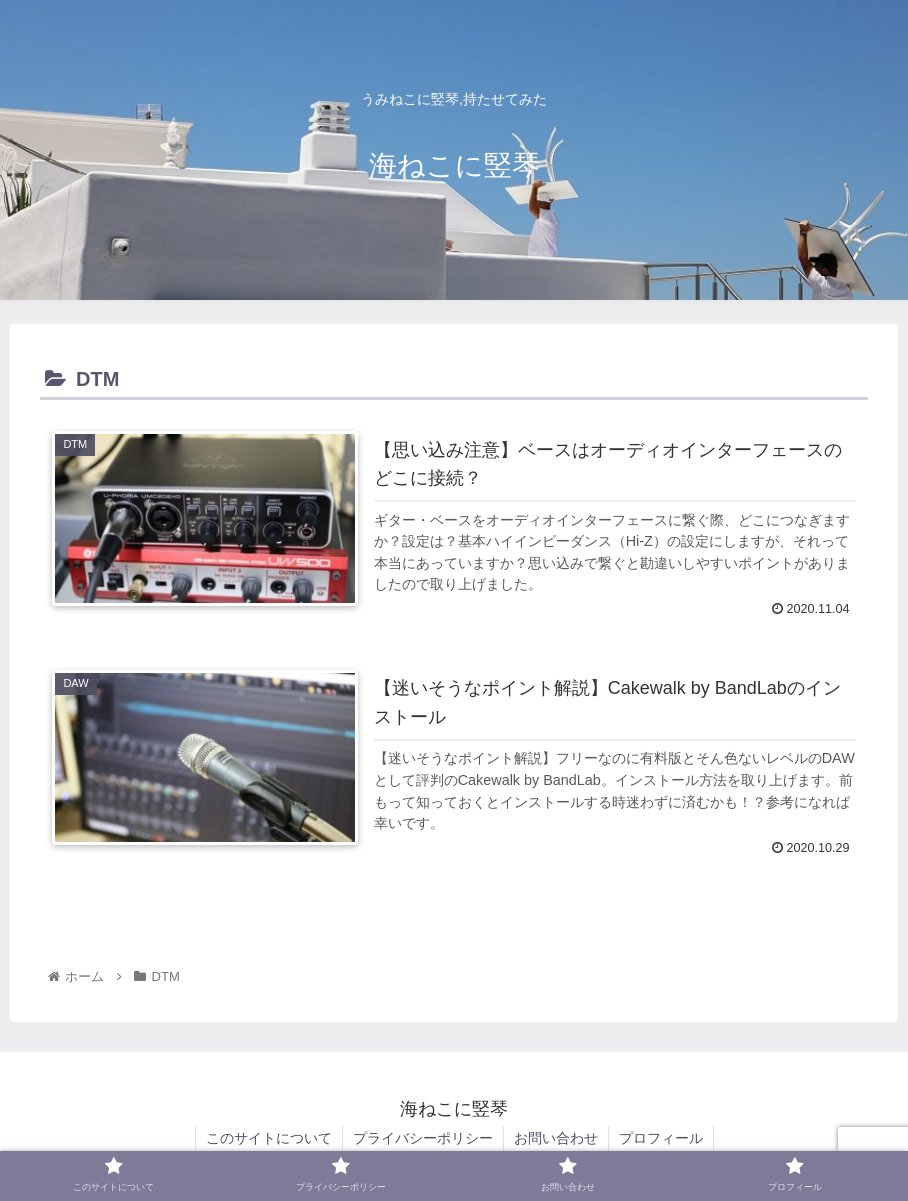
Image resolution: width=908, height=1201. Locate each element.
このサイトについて (269, 1138)
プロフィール (661, 1138)
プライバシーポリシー (423, 1138)
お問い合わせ (556, 1138)
